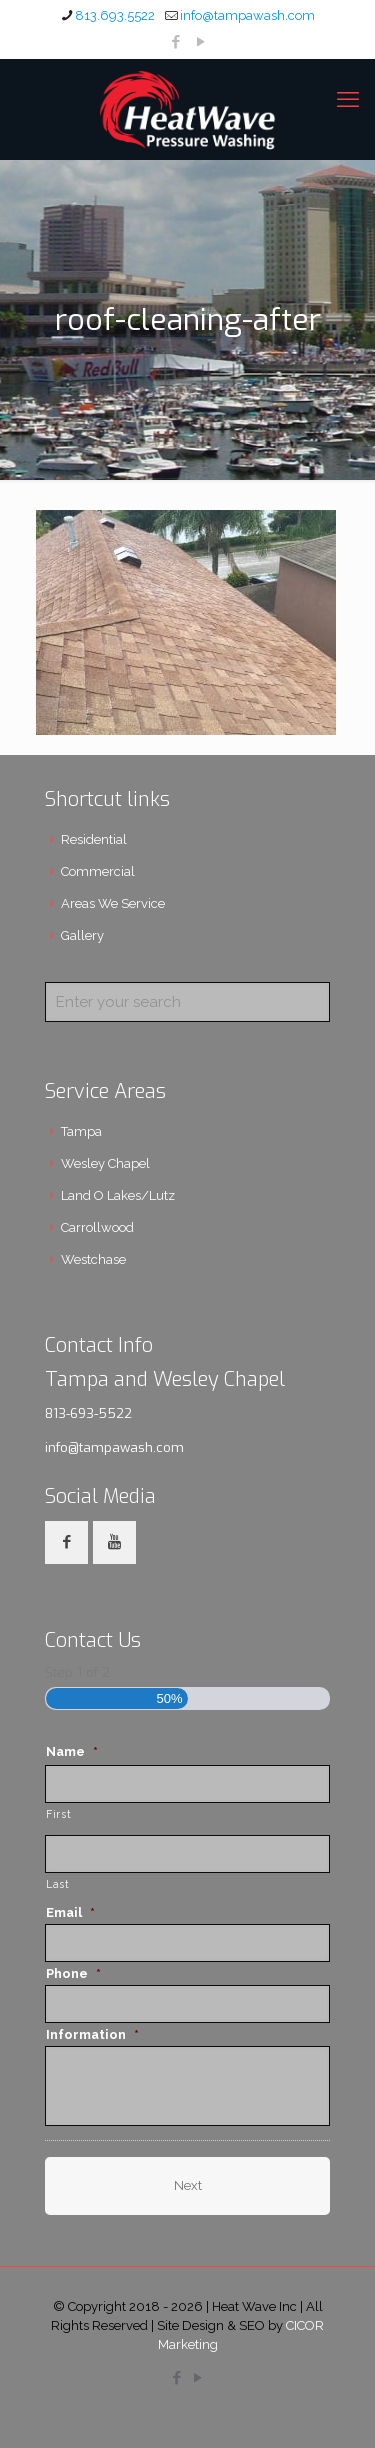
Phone (73, 1973)
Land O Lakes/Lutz (118, 1195)
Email (70, 1912)
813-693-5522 (88, 1413)
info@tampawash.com (114, 1447)
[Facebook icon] (175, 42)
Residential (94, 839)
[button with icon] (66, 1542)
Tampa (81, 1131)
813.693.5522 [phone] (115, 15)
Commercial (98, 871)
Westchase (93, 1259)
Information (92, 2034)
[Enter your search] (187, 1002)
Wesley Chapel (105, 1163)
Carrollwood (97, 1227)
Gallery (82, 935)
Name (72, 1751)
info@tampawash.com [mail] (247, 15)
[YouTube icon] (200, 42)
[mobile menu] (348, 99)
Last (58, 1884)
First (58, 1814)
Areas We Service (113, 903)
